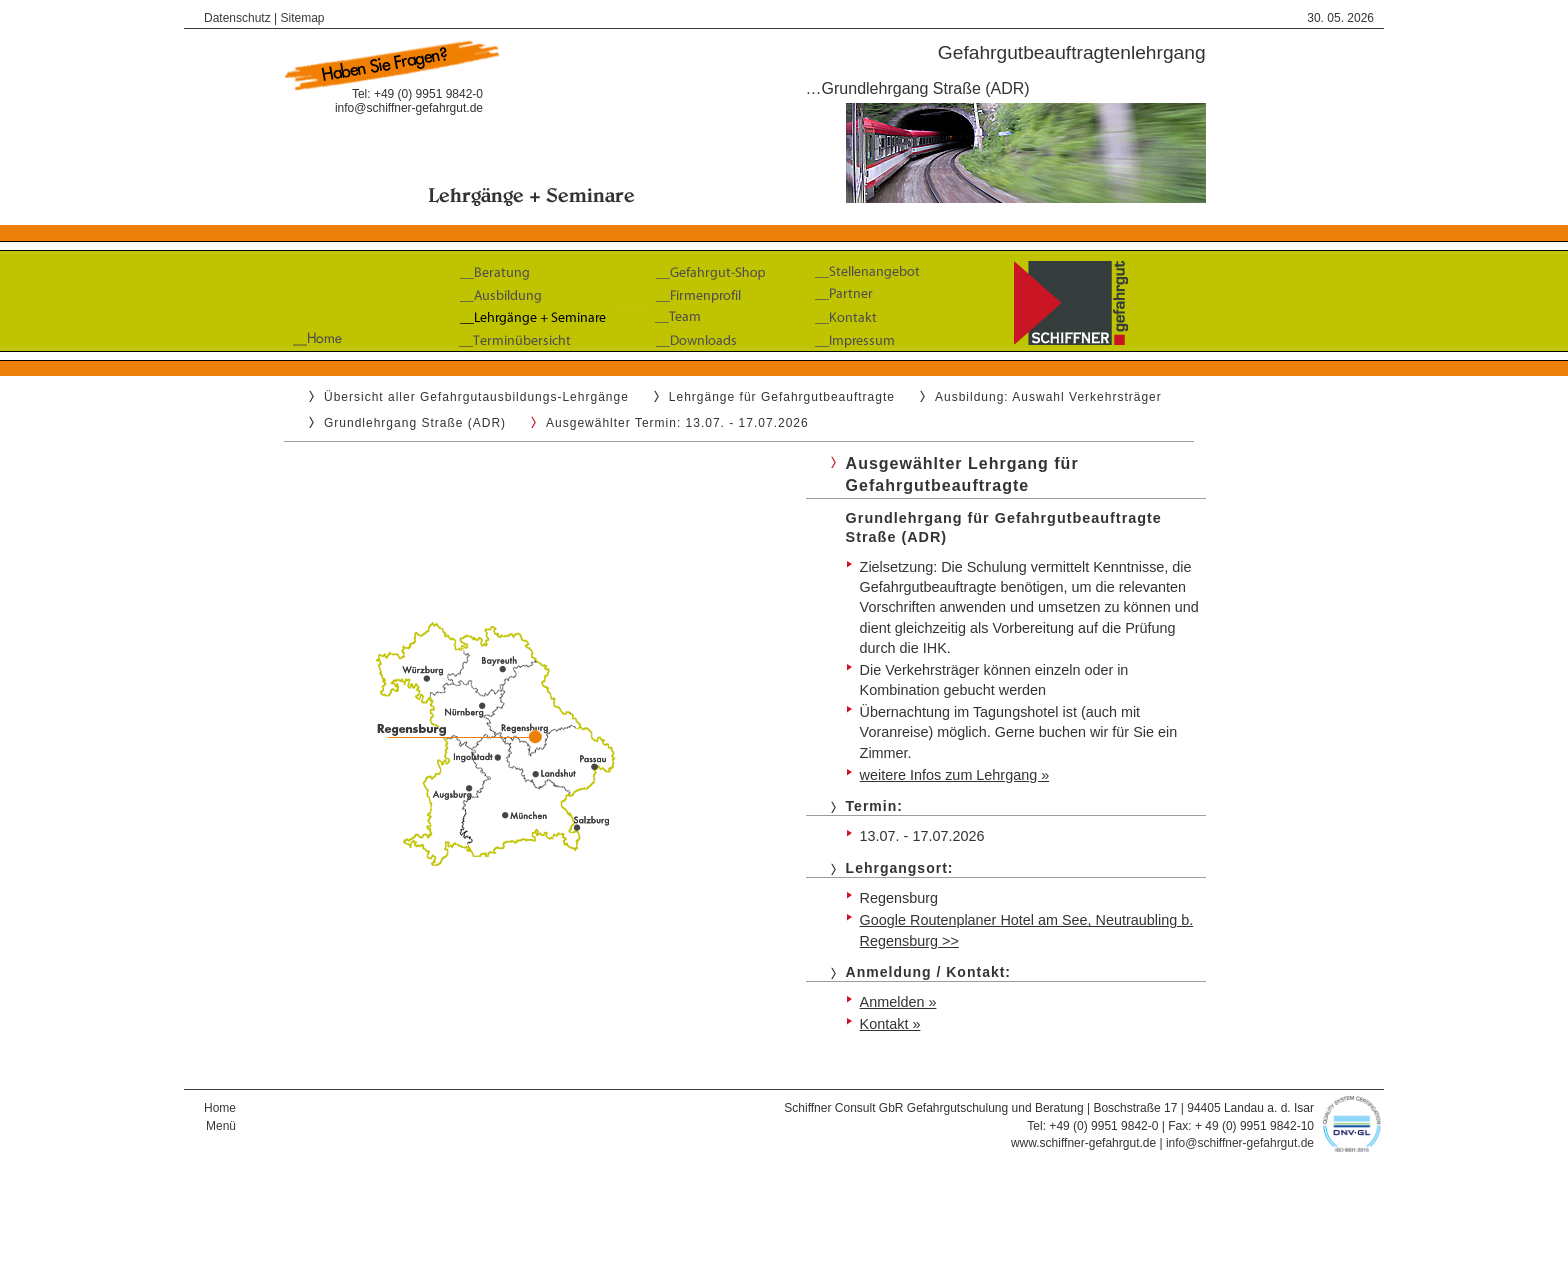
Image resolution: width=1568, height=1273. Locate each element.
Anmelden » (898, 1002)
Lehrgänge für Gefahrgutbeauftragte (782, 397)
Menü (221, 1126)
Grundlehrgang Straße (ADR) (415, 423)
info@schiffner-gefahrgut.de (409, 108)
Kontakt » (890, 1024)
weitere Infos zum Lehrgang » (955, 775)
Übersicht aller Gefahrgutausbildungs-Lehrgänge (476, 397)
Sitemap (303, 18)
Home (220, 1108)
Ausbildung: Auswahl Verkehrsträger (1048, 397)
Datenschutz (237, 18)
